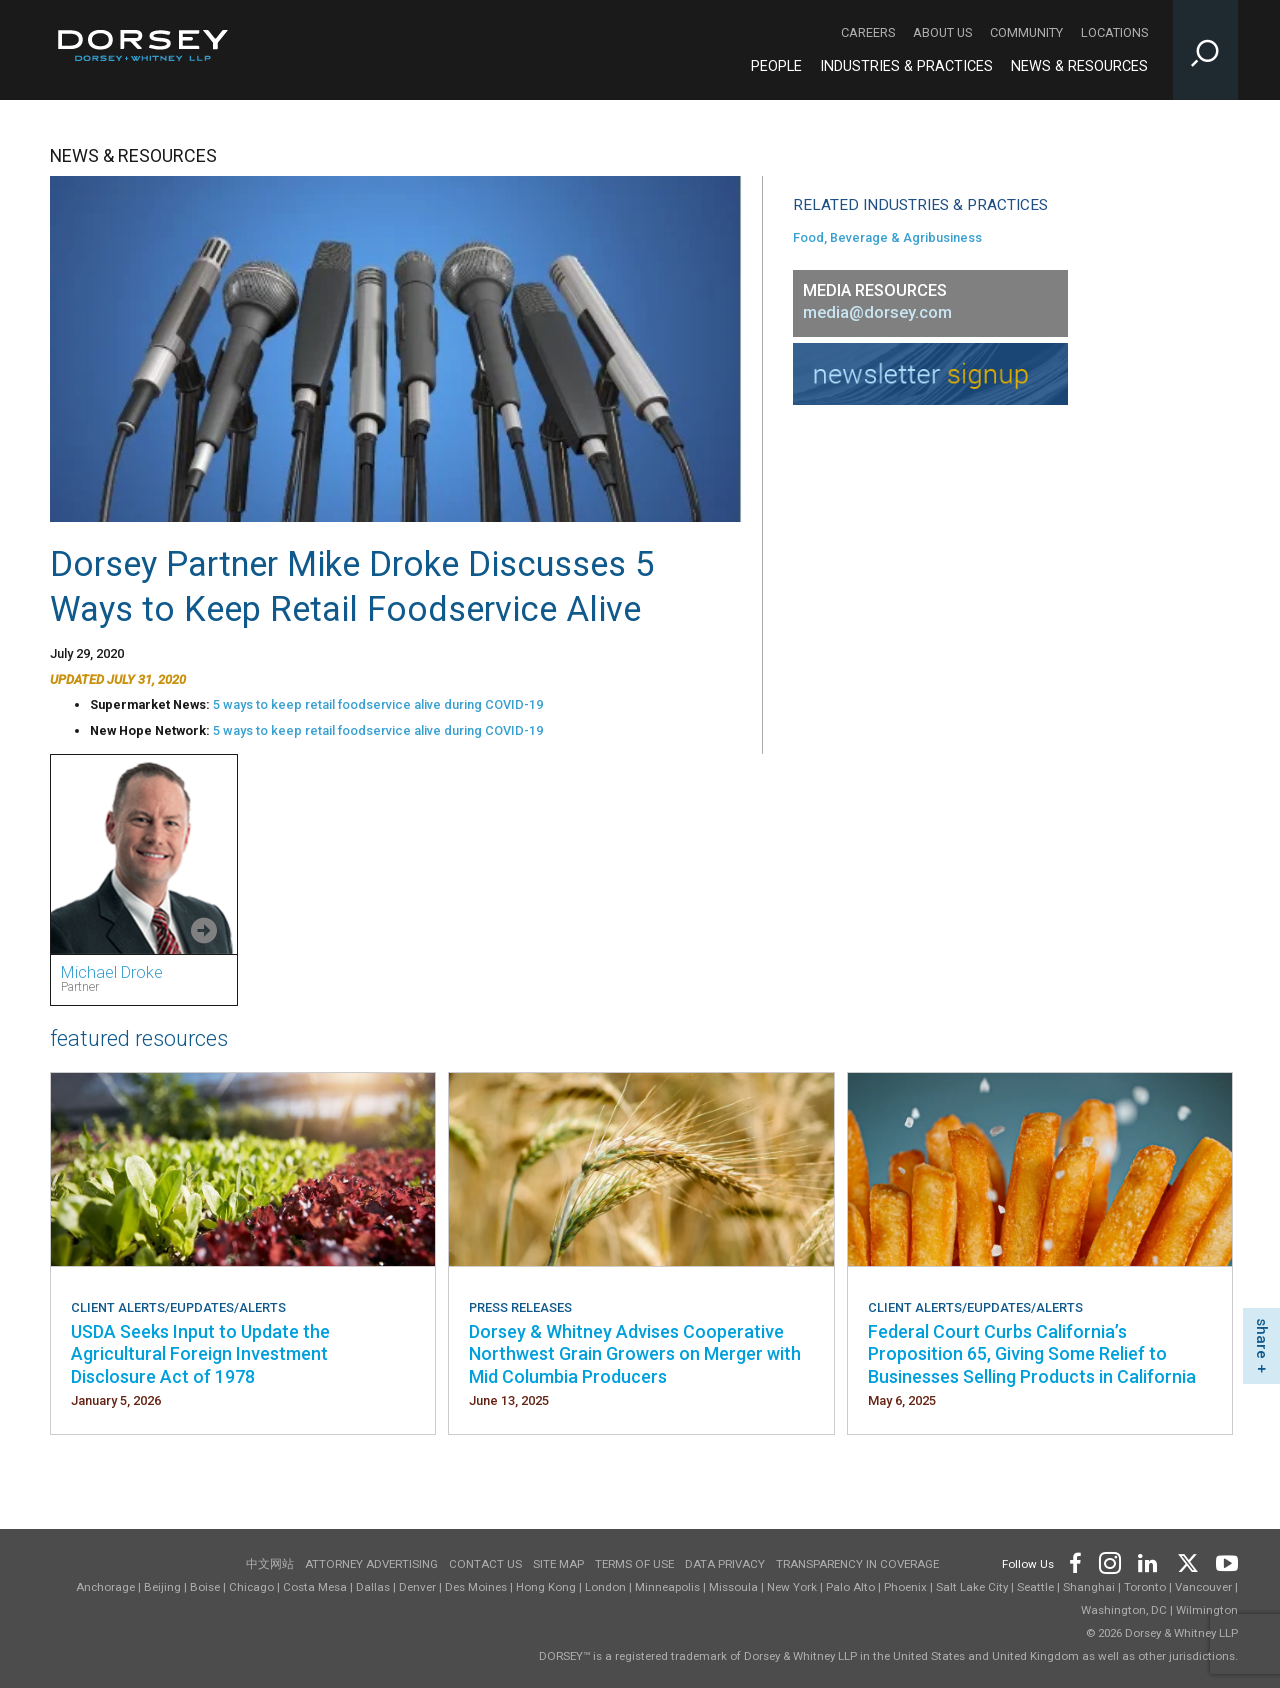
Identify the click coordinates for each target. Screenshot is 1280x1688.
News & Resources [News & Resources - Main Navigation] (1079, 66)
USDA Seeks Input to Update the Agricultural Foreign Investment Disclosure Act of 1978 (200, 1354)
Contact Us (485, 1564)
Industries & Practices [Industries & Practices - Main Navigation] (906, 66)
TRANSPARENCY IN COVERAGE (857, 1564)
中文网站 (270, 1564)
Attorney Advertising (371, 1564)
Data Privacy (725, 1564)
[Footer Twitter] (1187, 1560)
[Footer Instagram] (1109, 1560)
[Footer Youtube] (1223, 1560)
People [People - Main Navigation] (776, 66)
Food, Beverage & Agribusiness (887, 237)
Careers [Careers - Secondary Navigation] (868, 32)
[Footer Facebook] (1074, 1560)
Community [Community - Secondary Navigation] (1026, 32)
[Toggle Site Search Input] (1205, 50)
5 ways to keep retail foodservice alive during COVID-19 (378, 704)
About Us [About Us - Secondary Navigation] (942, 32)
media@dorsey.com (877, 312)
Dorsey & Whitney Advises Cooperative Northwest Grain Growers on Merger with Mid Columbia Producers (635, 1354)
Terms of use (634, 1564)
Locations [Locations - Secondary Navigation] (1114, 32)
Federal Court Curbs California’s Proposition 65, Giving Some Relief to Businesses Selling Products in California (1032, 1354)
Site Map (558, 1564)
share (1262, 1338)
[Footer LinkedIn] (1148, 1560)
